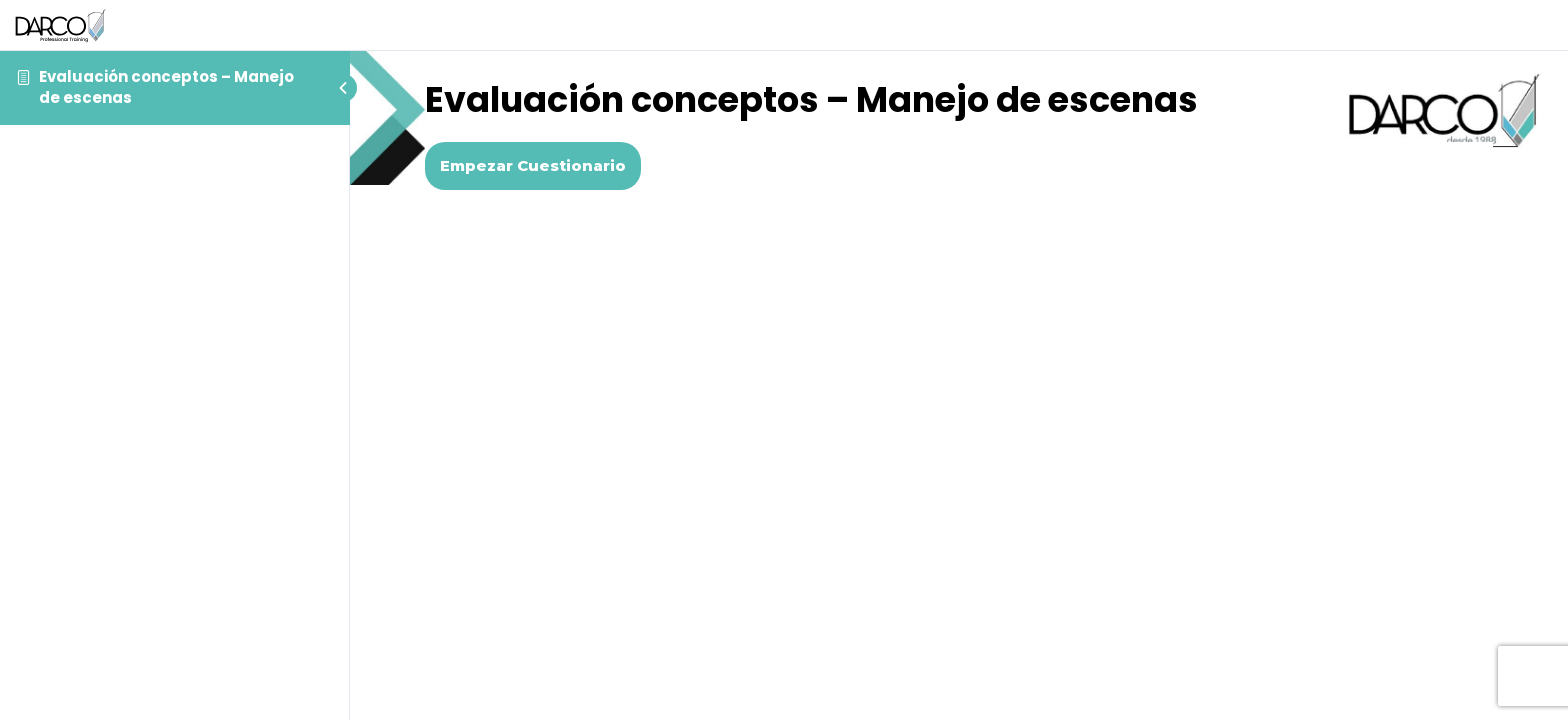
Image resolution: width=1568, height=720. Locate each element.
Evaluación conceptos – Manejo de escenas (166, 86)
